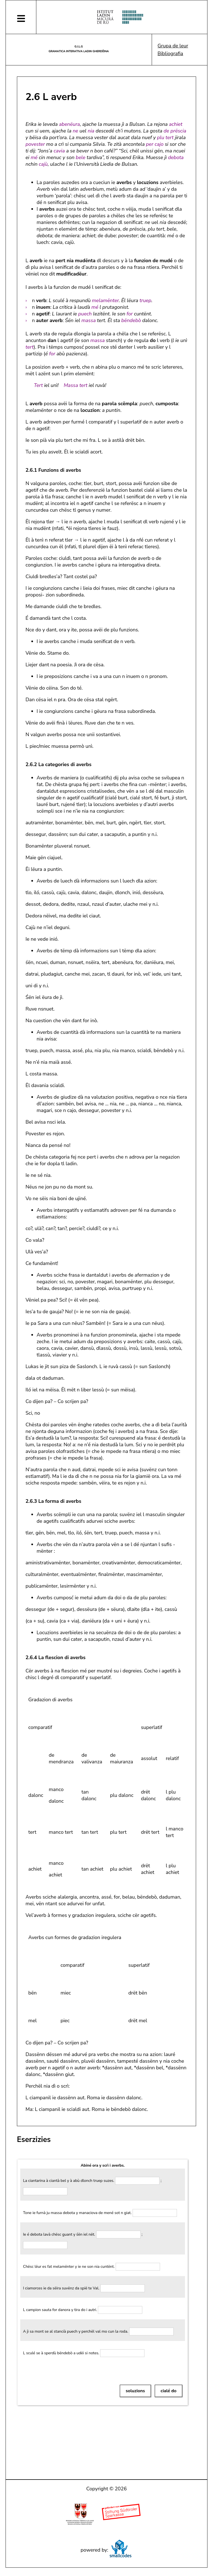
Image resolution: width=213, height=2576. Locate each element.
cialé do (168, 2391)
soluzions (135, 2391)
